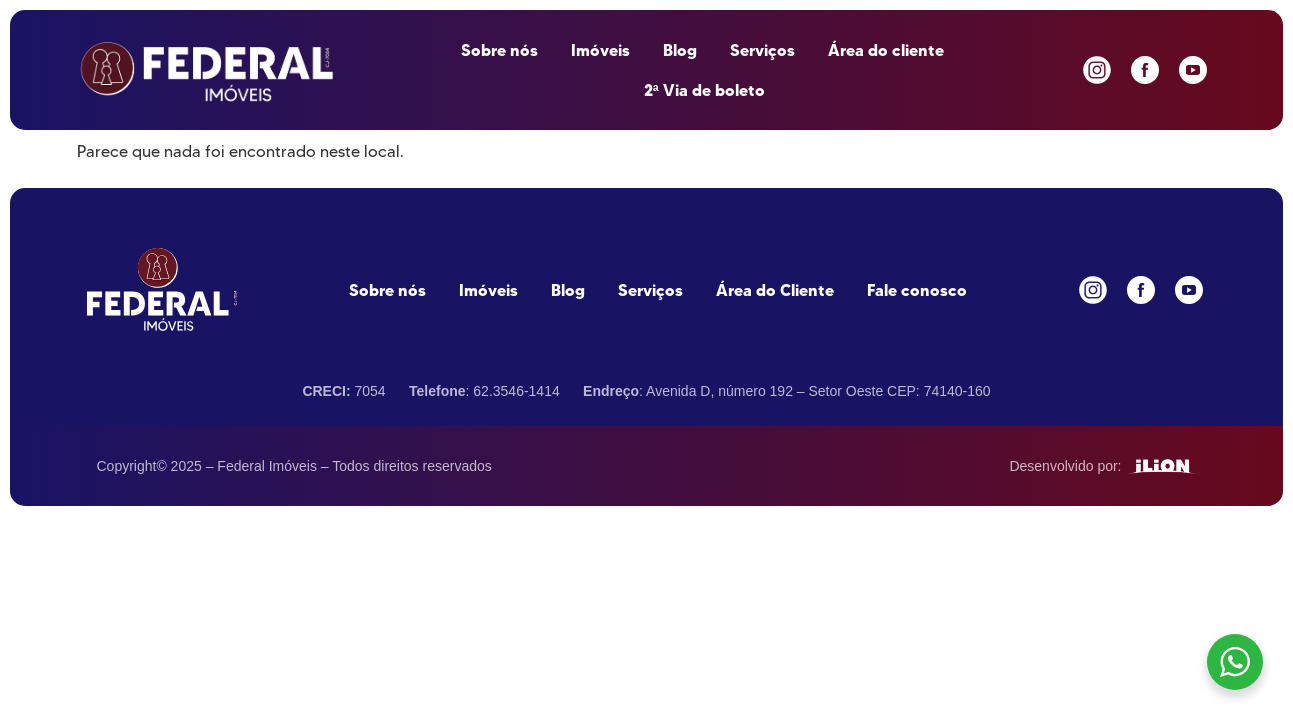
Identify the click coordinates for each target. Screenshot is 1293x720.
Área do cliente (886, 50)
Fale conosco (917, 290)
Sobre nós (499, 50)
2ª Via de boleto (704, 90)
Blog (680, 50)
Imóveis (600, 50)
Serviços (762, 50)
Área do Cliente (775, 290)
